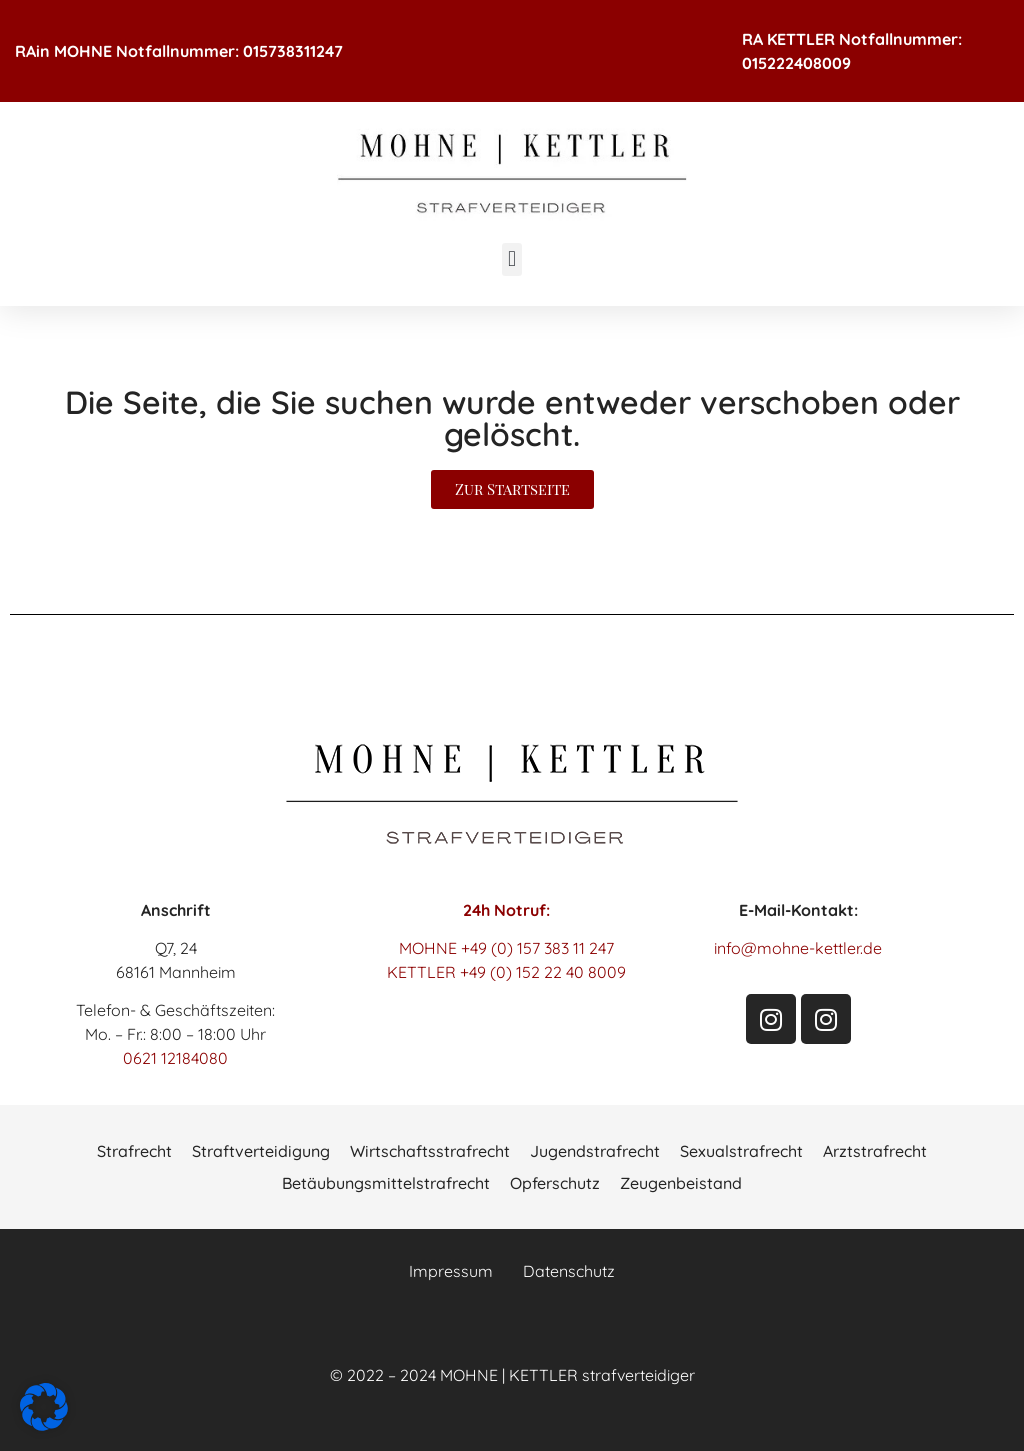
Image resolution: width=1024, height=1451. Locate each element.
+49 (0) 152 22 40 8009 (543, 972)
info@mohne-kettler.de (798, 948)
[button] (511, 259)
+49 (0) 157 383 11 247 (537, 948)
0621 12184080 (175, 1058)
